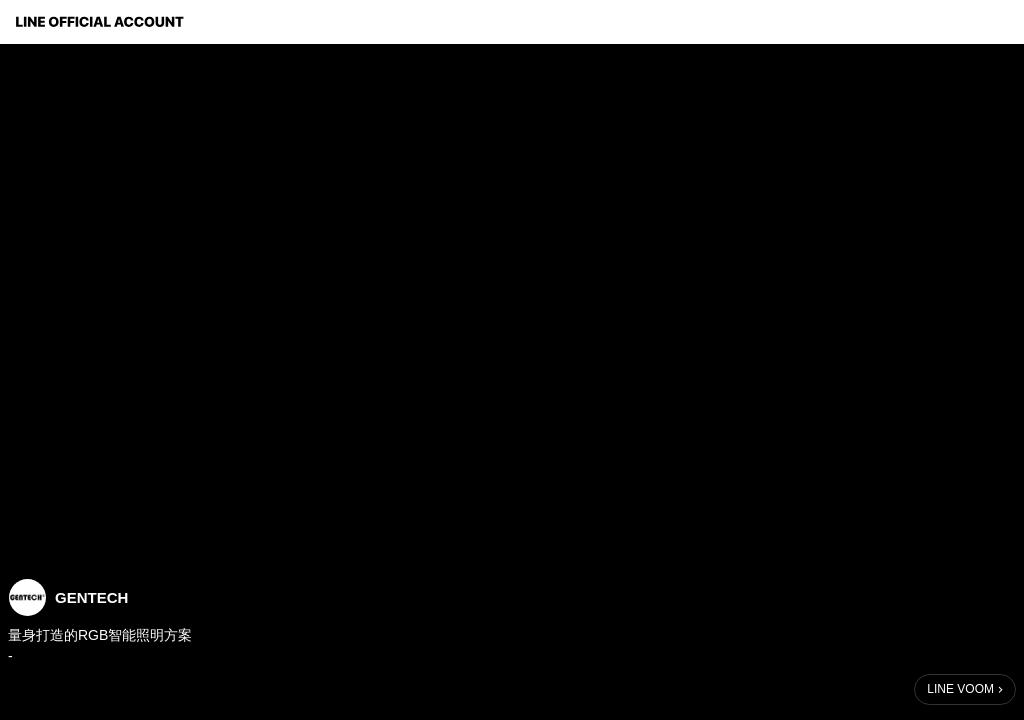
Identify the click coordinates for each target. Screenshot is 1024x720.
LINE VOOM (960, 689)
